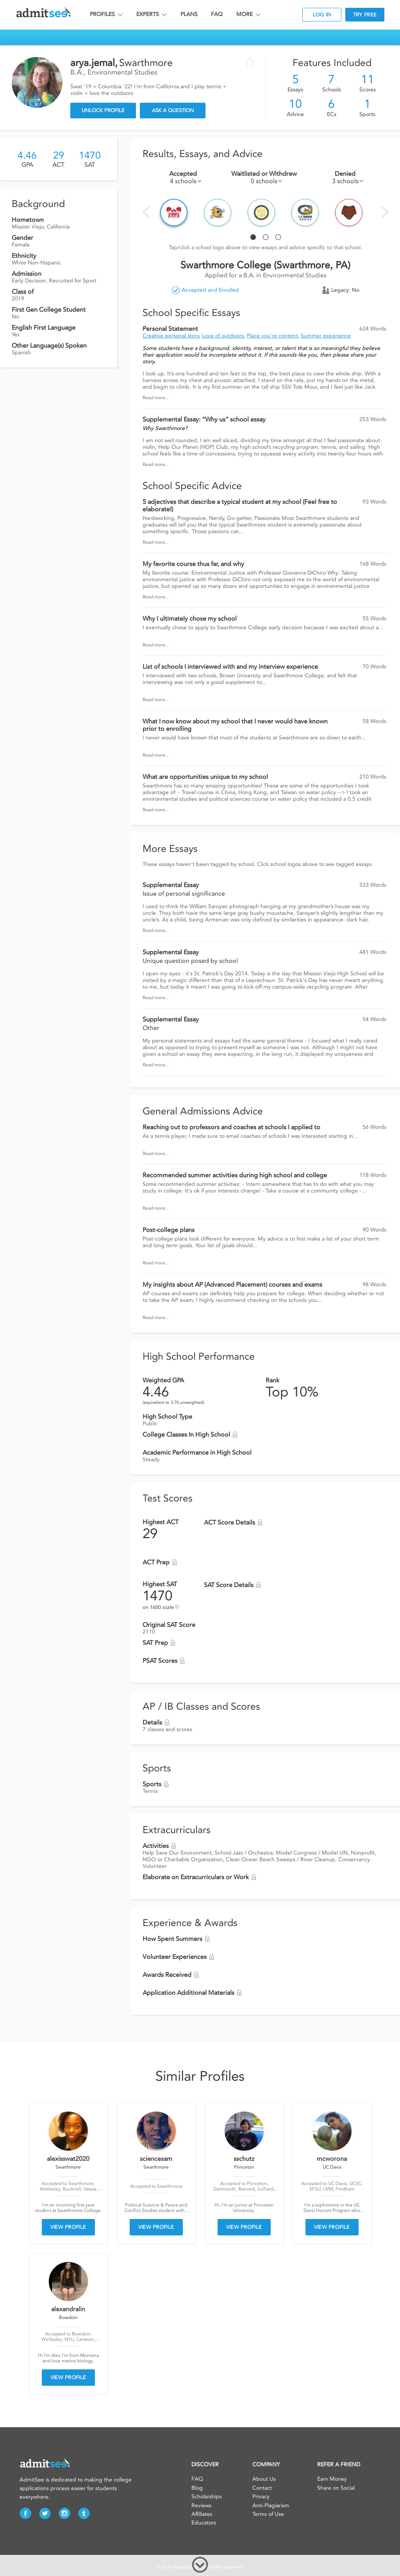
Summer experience (326, 335)
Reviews (201, 2505)
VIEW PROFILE (68, 2227)
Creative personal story (171, 335)
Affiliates (201, 2514)
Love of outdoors (223, 335)
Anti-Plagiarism (270, 2505)
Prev (146, 212)
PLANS (189, 14)
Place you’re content (272, 335)
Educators (203, 2522)
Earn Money (332, 2479)
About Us (264, 2479)
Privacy (261, 2496)
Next (384, 212)
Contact (262, 2488)
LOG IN (322, 15)
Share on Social (336, 2488)
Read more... (156, 397)
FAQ (217, 14)
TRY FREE (365, 15)
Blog (197, 2488)
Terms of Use (268, 2514)
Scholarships (206, 2496)
